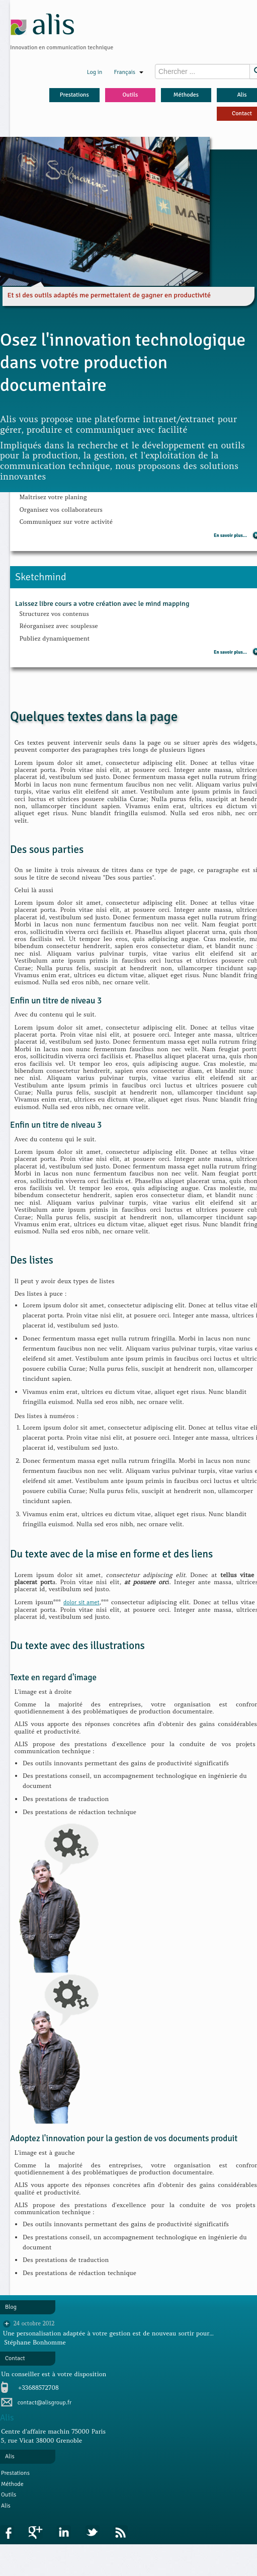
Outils (130, 95)
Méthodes (186, 95)
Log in (95, 72)
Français (128, 72)
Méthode (12, 2484)
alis (42, 24)
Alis (6, 2506)
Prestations (74, 95)
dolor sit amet (81, 1602)
